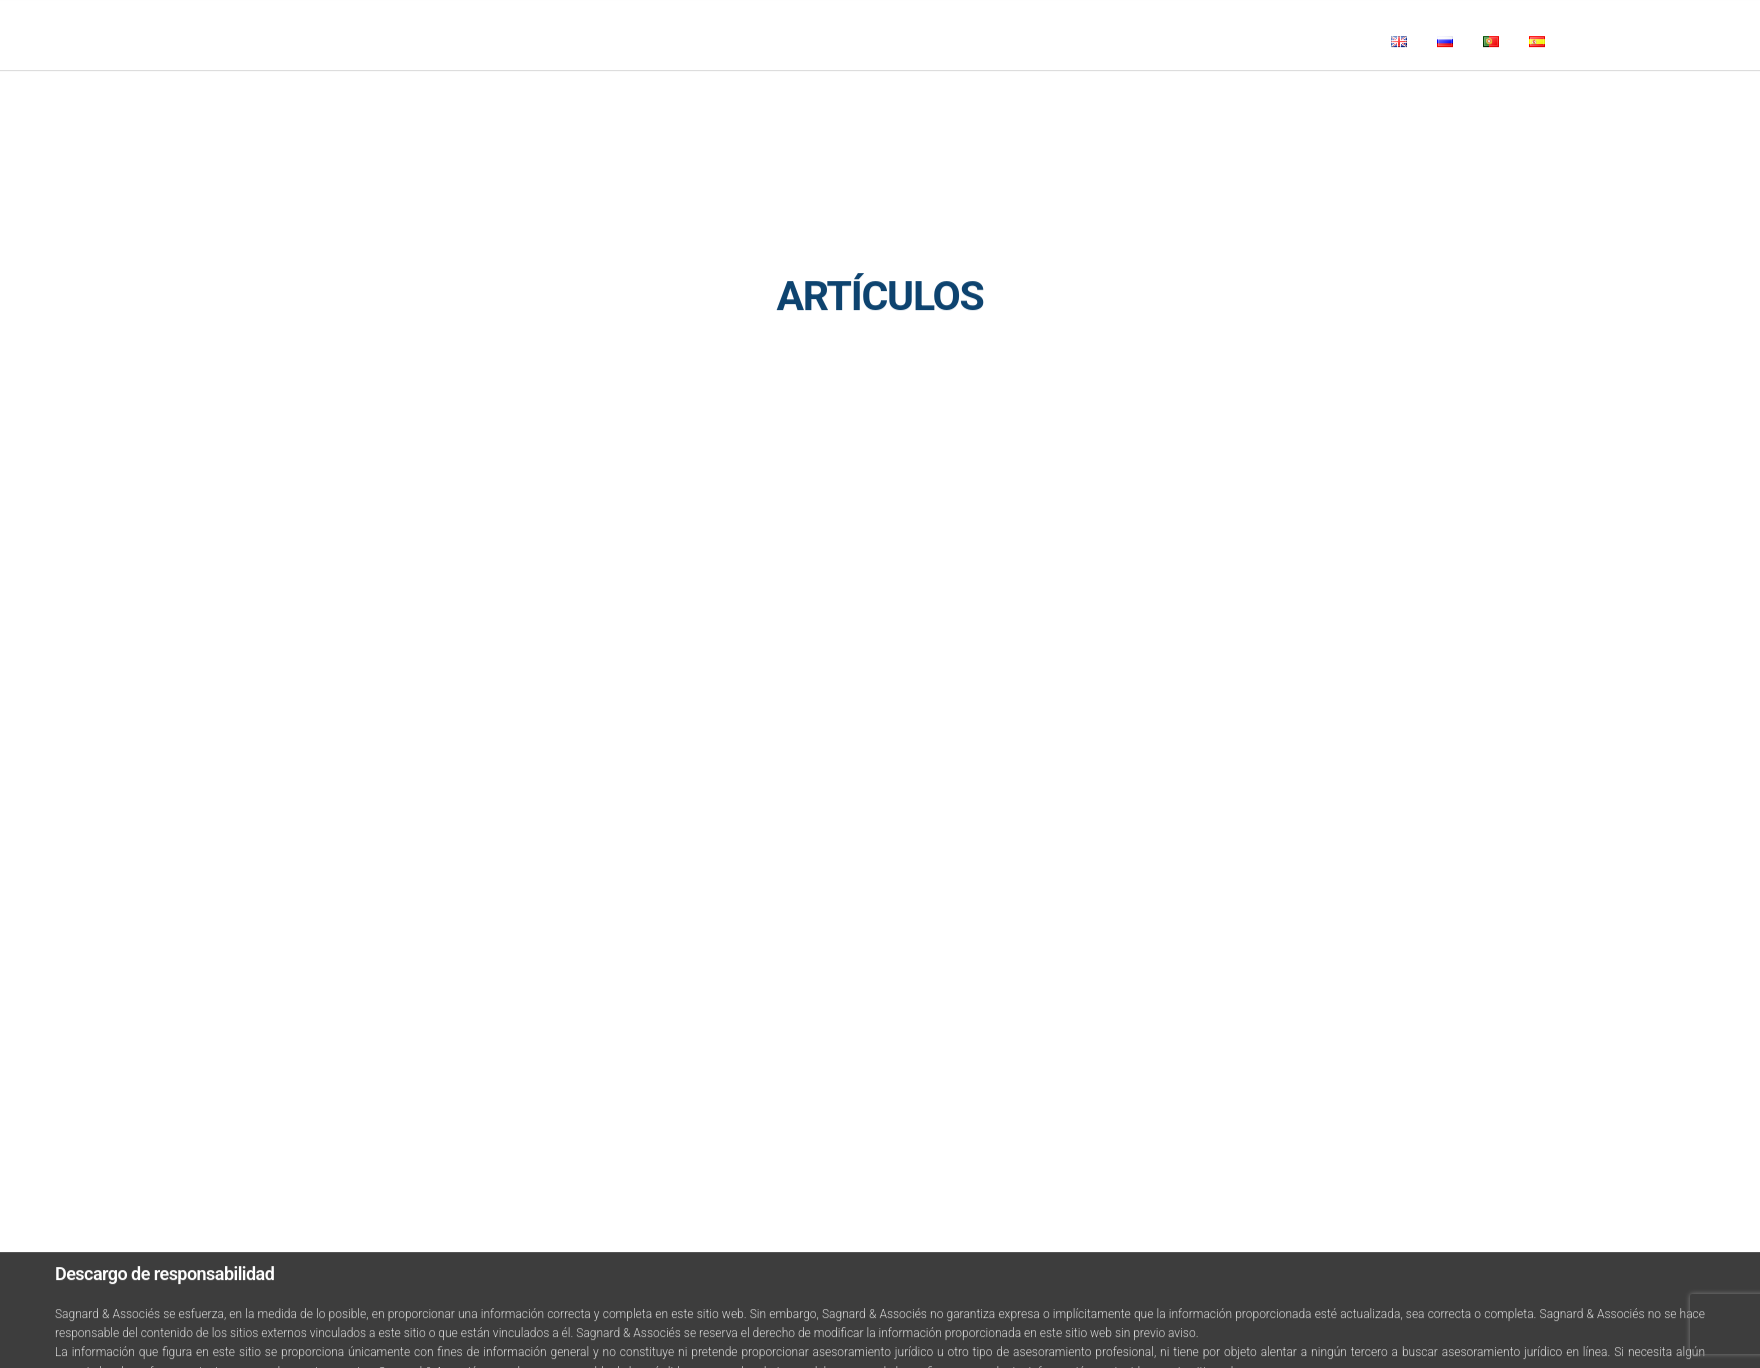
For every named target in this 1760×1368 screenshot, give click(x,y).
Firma (295, 103)
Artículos (682, 103)
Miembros (372, 103)
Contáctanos (777, 103)
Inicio (231, 103)
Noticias (600, 103)
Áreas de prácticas (490, 103)
